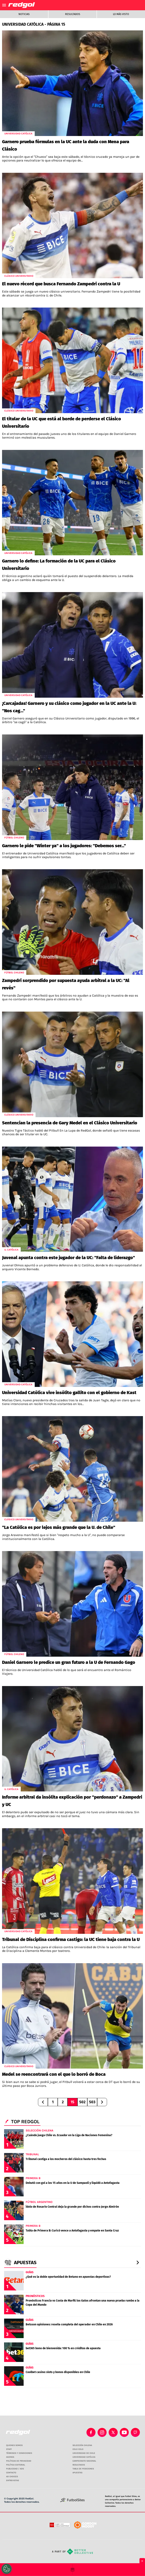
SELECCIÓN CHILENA (82, 2445)
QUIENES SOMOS (14, 2445)
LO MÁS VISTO (121, 14)
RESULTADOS (78, 2465)
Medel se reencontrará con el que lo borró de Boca (54, 2074)
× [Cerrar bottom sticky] (142, 2561)
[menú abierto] (4, 5)
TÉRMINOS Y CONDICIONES (19, 2453)
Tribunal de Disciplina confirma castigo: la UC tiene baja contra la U (71, 1939)
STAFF (9, 2449)
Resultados (72, 14)
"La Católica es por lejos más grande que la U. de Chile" (58, 1527)
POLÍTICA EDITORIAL (15, 2465)
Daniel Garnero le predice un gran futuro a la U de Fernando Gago (68, 1662)
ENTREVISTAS (12, 2480)
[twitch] (135, 2432)
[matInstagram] (102, 2432)
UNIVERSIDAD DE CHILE (83, 2453)
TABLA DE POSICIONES (83, 2469)
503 (92, 2102)
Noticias (24, 14)
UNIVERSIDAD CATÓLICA (83, 2457)
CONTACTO (11, 2472)
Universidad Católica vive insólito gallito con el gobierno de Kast (69, 1392)
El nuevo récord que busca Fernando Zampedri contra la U (61, 284)
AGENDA (10, 2457)
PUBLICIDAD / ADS (15, 2469)
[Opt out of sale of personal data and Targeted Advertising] (6, 2569)
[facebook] (91, 2432)
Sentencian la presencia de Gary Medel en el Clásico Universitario (69, 1123)
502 (82, 2102)
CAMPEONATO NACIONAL (84, 2461)
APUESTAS (77, 2472)
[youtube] (124, 2432)
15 (72, 2102)
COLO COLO (77, 2449)
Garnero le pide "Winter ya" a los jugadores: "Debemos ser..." (64, 845)
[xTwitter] (113, 2432)
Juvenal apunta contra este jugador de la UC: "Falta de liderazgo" (68, 1257)
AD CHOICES (12, 2476)
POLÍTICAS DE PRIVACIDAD (18, 2461)
